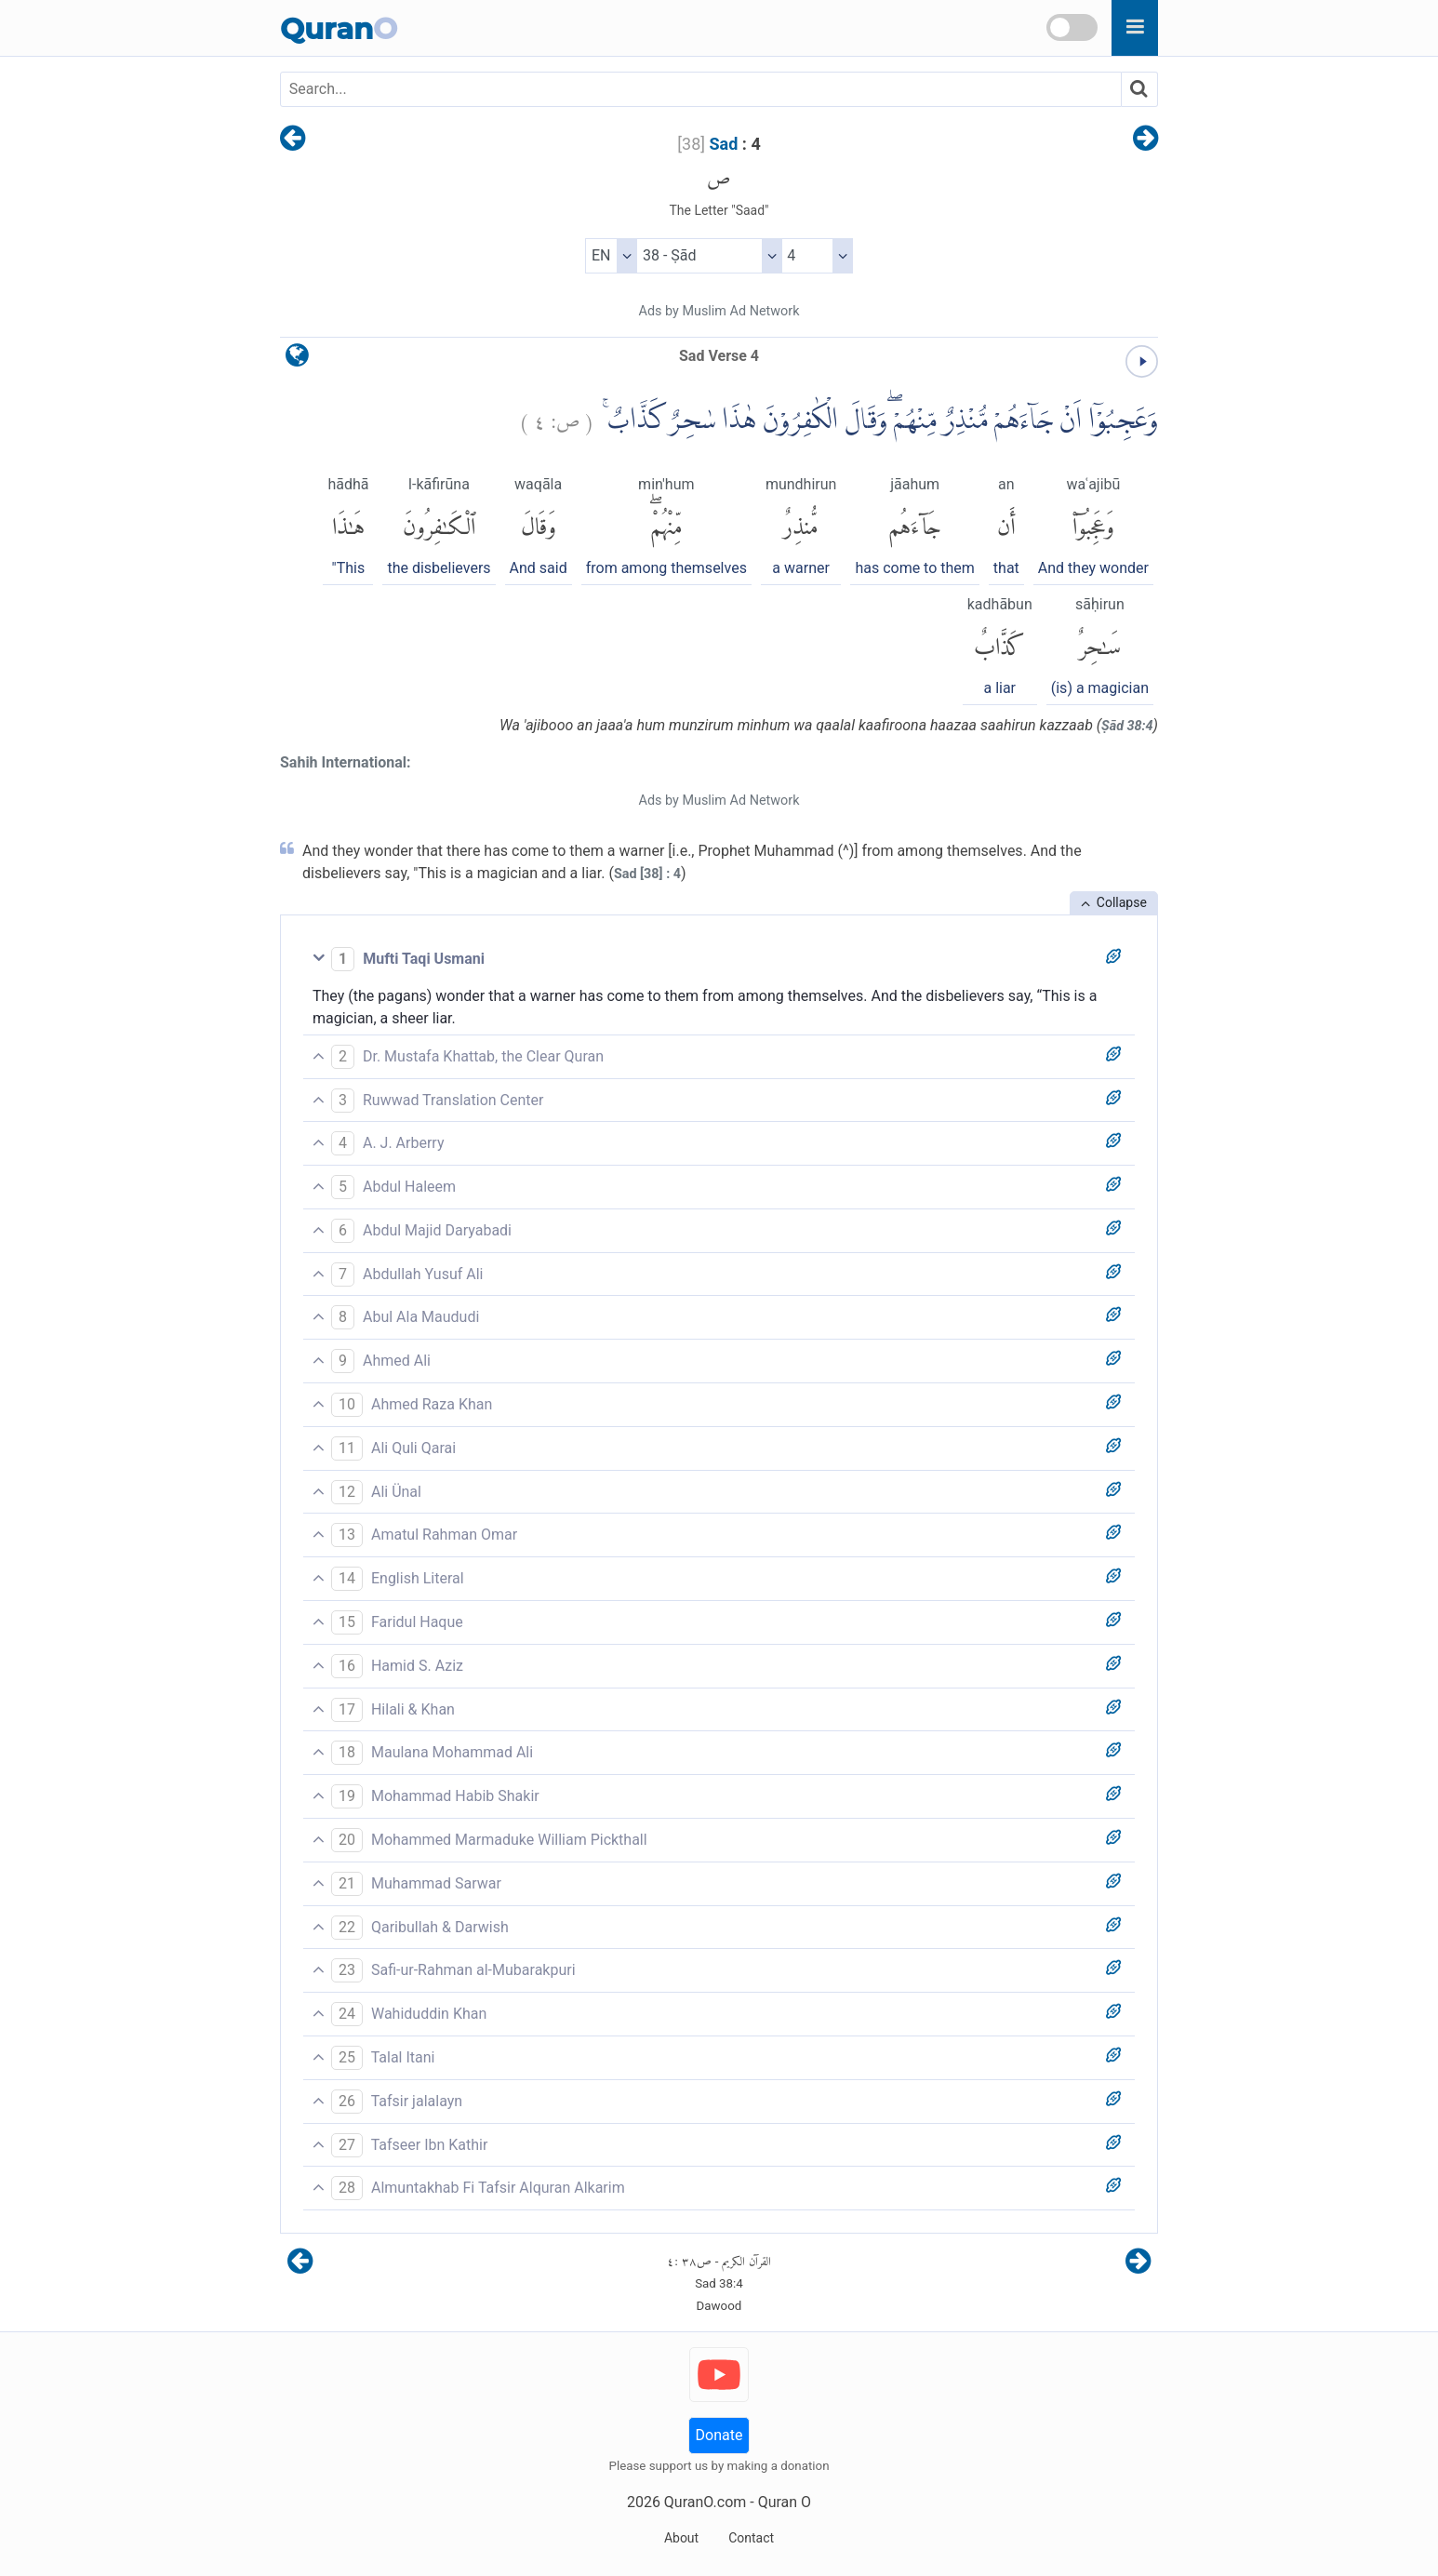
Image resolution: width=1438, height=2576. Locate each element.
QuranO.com (705, 2502)
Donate (719, 2435)
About (681, 2537)
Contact (751, 2537)
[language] (297, 359)
